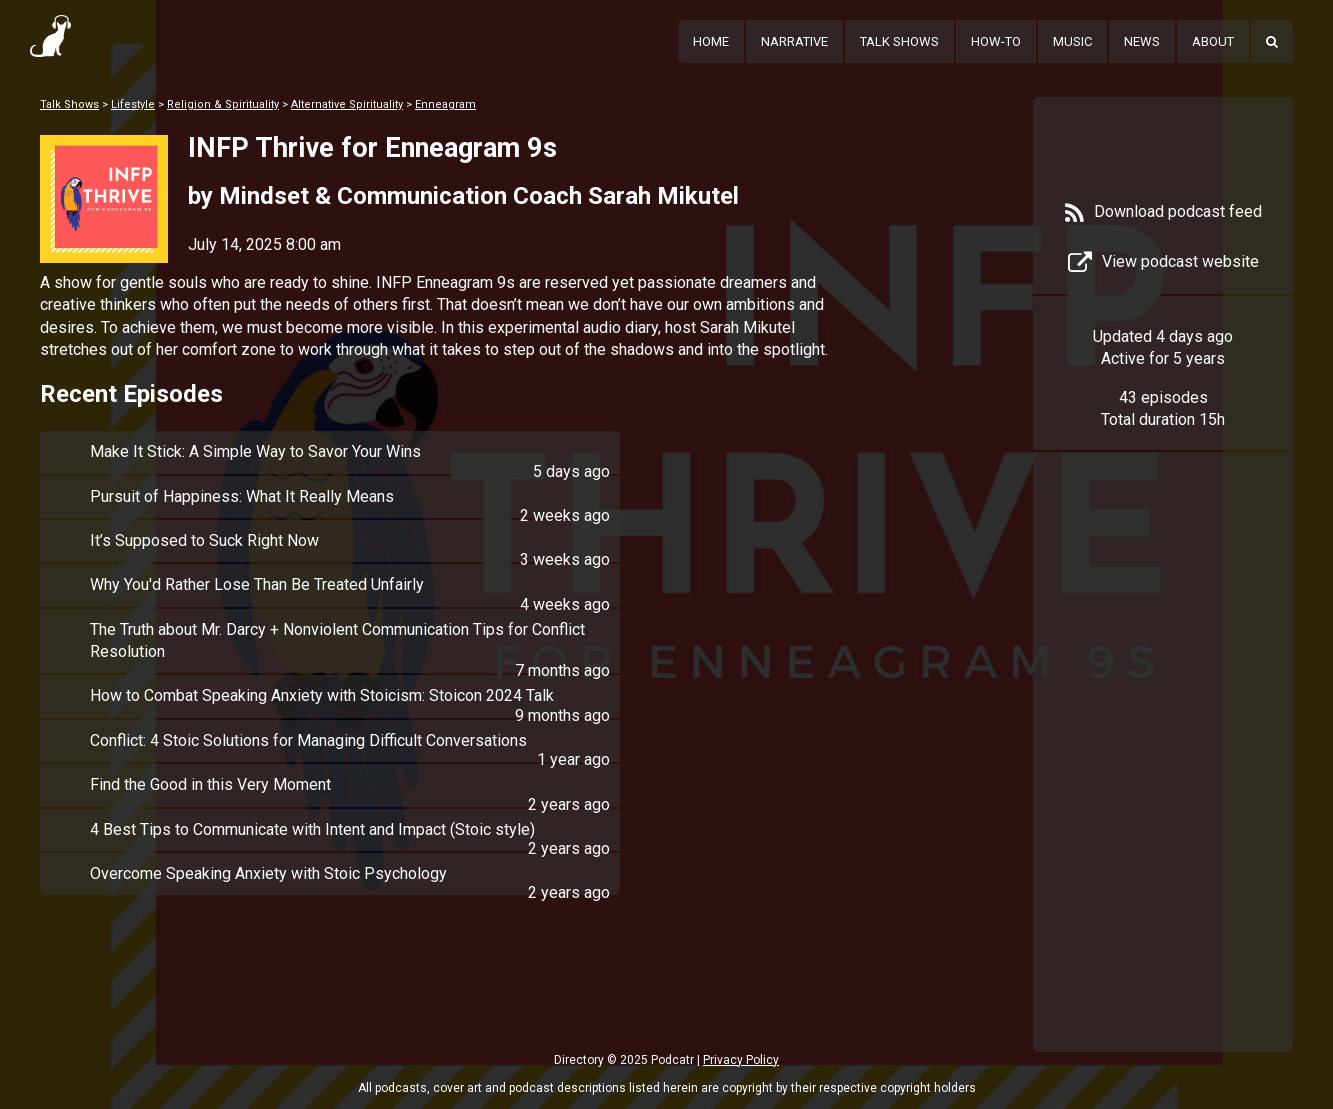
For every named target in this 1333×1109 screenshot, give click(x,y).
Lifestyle (133, 104)
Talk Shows (899, 41)
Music (1072, 41)
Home (711, 41)
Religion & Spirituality (223, 104)
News (1142, 41)
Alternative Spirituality (347, 104)
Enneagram (445, 104)
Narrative (794, 41)
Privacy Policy (741, 1060)
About (1213, 41)
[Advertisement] (1163, 782)
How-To (996, 41)
